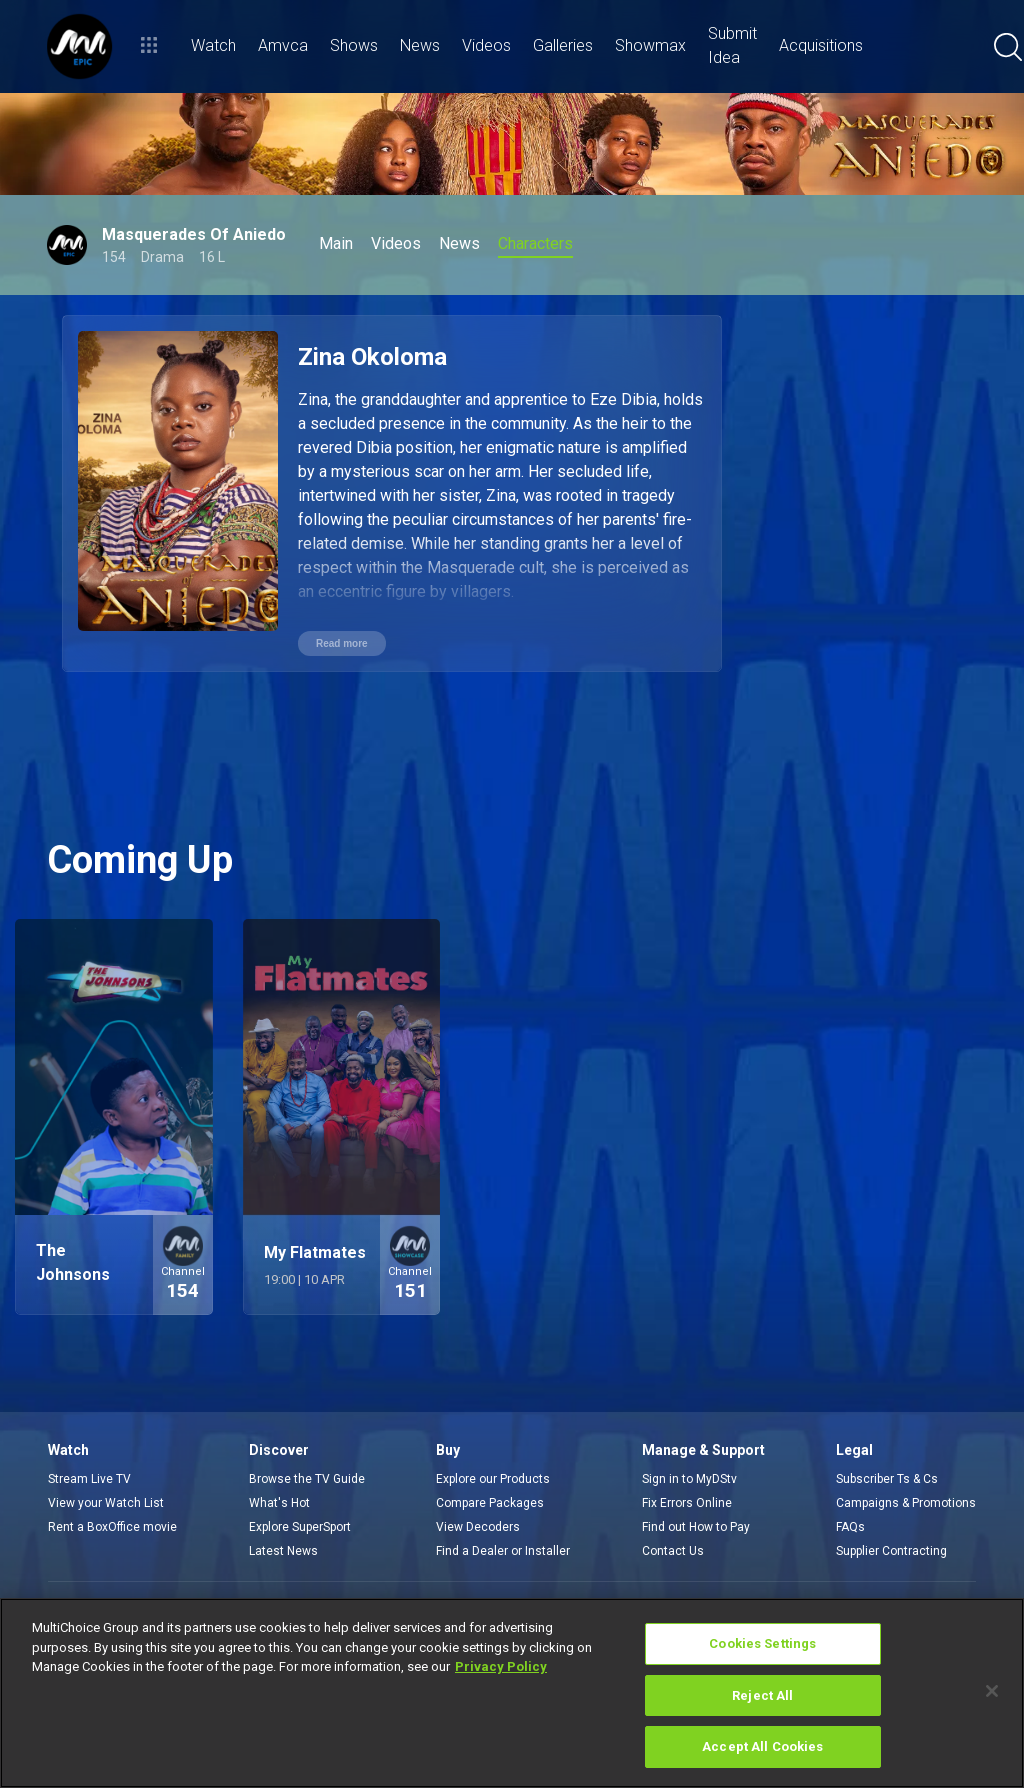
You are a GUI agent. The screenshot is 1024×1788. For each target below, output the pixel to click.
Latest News (283, 1551)
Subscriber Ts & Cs (887, 1479)
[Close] (992, 1691)
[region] (512, 1693)
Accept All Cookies (762, 1746)
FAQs (850, 1527)
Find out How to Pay (696, 1527)
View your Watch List (106, 1503)
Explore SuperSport (300, 1527)
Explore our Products (493, 1479)
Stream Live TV (89, 1479)
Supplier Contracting (891, 1551)
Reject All (762, 1695)
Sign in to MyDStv (689, 1479)
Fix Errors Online (687, 1503)
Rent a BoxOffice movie (112, 1527)
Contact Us (673, 1551)
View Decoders (478, 1527)
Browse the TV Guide (307, 1479)
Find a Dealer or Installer (503, 1551)
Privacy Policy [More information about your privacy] (501, 1666)
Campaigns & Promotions (906, 1503)
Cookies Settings (762, 1643)
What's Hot (279, 1503)
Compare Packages (490, 1503)
